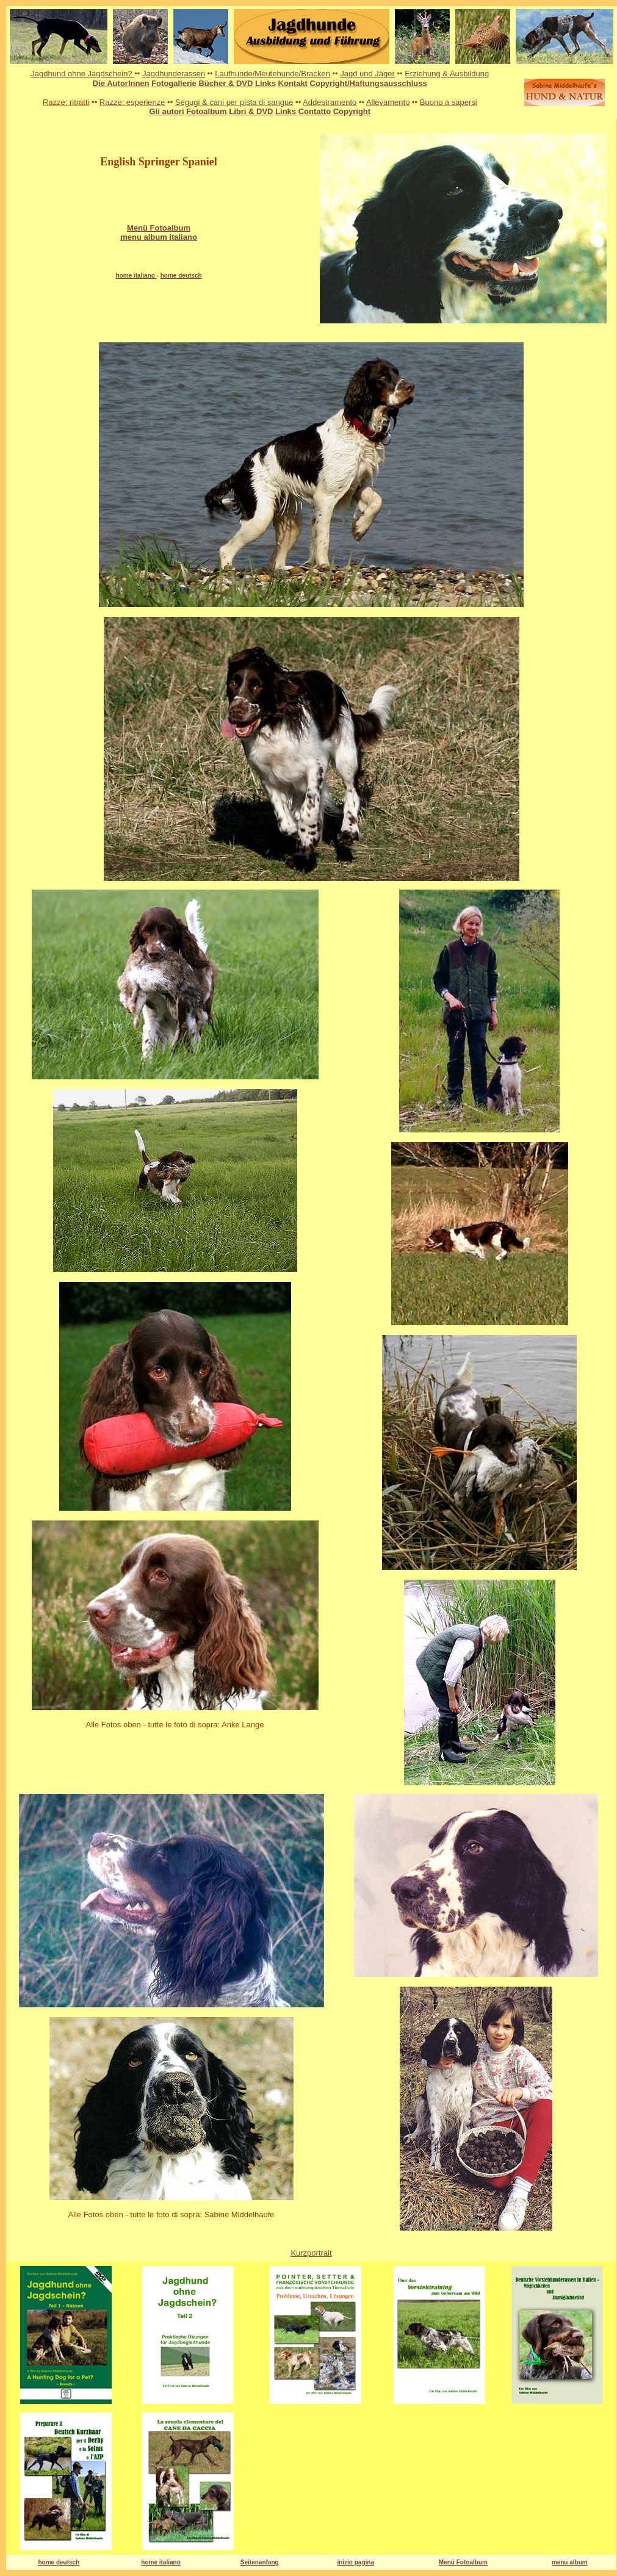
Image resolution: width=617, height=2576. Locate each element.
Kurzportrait (310, 2253)
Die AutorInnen (121, 83)
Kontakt (293, 83)
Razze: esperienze (132, 102)
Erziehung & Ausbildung (447, 73)
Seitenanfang (259, 2562)
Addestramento (329, 102)
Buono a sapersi (448, 102)
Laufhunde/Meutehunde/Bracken (272, 73)
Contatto (314, 111)
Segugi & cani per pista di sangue (234, 102)
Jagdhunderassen (173, 73)
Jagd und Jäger (367, 73)
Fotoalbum (206, 111)
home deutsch (181, 275)
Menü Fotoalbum (463, 2562)
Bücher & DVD (225, 83)
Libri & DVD (251, 111)
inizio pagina (355, 2562)
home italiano (135, 275)
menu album (570, 2562)
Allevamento (388, 102)
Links (265, 83)
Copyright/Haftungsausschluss (368, 83)
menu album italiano (158, 237)
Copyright (351, 111)
